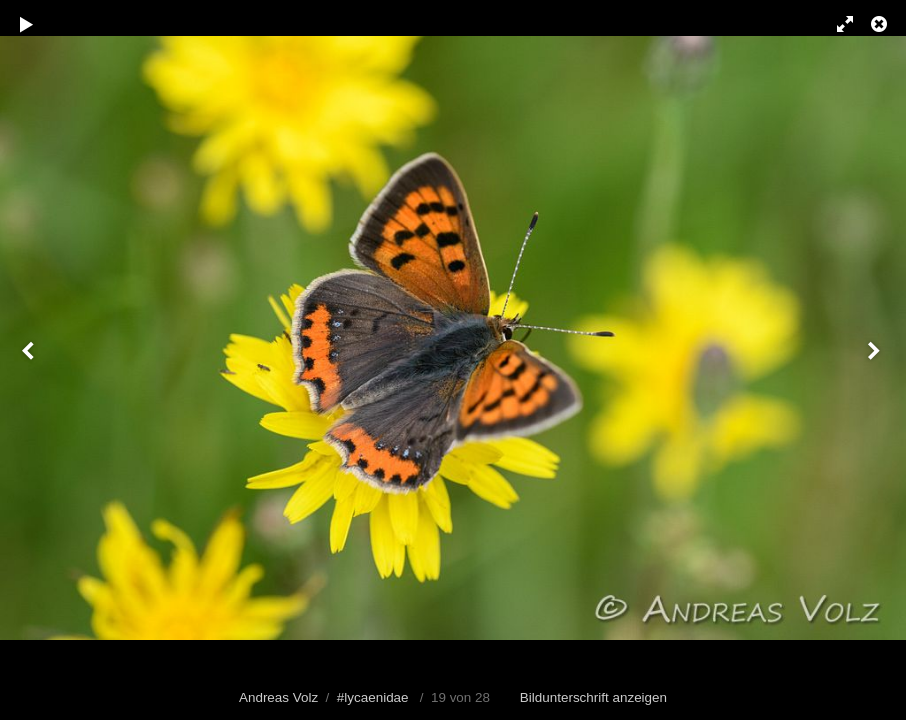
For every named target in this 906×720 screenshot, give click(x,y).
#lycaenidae (373, 697)
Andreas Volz (278, 697)
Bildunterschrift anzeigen (593, 697)
